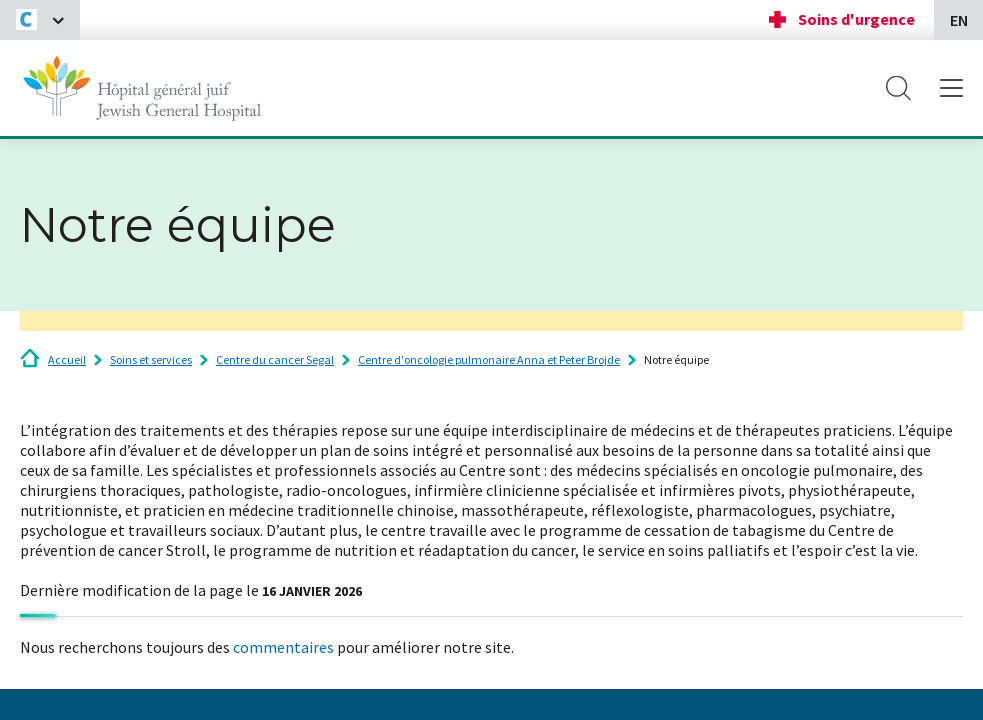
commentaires (283, 647)
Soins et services (151, 359)
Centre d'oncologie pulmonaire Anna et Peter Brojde (489, 359)
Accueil (67, 359)
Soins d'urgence (856, 19)
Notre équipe (676, 359)
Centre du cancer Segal (275, 359)
